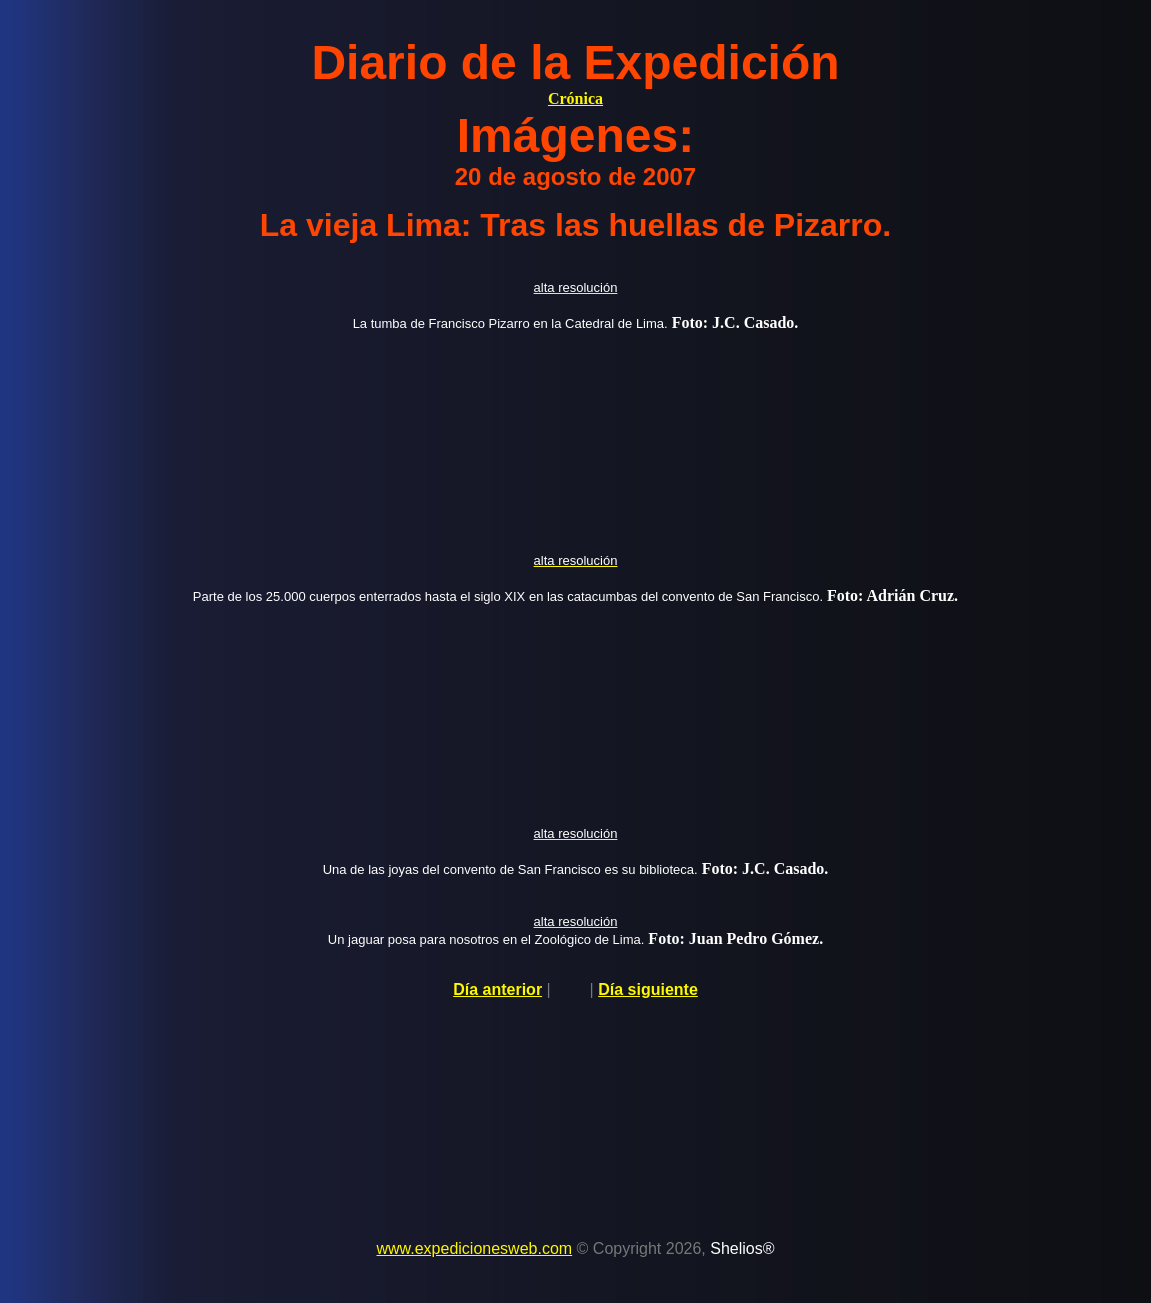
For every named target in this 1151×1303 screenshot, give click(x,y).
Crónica (575, 98)
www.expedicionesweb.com (474, 1248)
